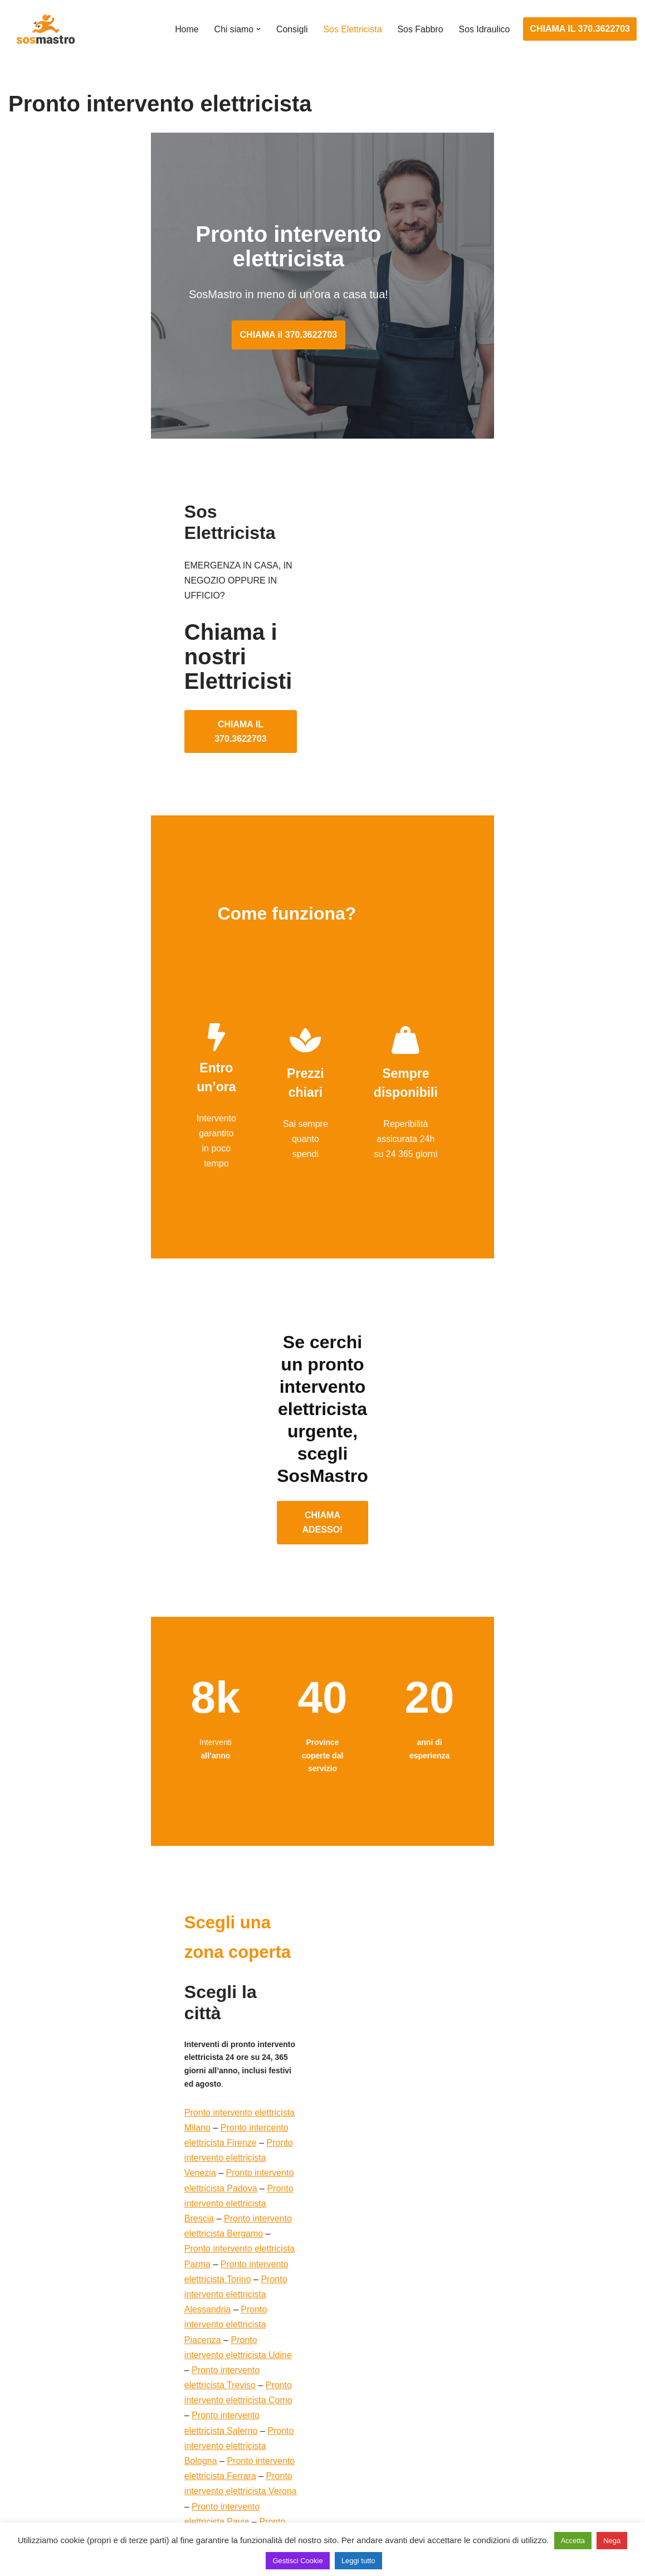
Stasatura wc (464, 2511)
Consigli (290, 29)
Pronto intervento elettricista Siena (136, 2057)
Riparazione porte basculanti (64, 2449)
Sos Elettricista (351, 29)
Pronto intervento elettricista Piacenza (207, 1965)
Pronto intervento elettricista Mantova (188, 2117)
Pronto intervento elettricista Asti (220, 2087)
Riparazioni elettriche (264, 2428)
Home (185, 29)
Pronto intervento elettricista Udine (101, 1981)
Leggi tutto (358, 2560)
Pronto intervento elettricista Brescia (187, 1920)
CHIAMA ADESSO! (322, 1374)
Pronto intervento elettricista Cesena (105, 2193)
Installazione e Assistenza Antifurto (291, 2387)
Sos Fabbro (420, 29)
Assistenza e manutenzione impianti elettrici (309, 2366)
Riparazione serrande (51, 2470)
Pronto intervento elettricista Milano (103, 1890)
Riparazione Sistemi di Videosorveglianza (305, 2470)
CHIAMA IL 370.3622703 (580, 28)
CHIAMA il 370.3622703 (323, 310)
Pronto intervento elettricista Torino (138, 1950)
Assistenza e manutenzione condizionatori (521, 2366)
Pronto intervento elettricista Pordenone (157, 2208)
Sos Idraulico (484, 29)
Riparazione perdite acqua (490, 2470)
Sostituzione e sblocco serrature (71, 2511)
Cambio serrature (42, 2408)
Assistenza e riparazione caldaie (502, 2387)
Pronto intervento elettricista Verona (227, 2026)
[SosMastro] (44, 29)
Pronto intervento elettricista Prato (181, 2072)
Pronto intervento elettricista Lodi (178, 2162)
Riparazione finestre (47, 2428)
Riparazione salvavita (265, 2449)
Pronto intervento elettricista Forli (225, 2178)
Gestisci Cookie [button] (297, 2560)
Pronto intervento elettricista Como (140, 1996)
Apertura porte (36, 2366)
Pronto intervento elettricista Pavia (108, 2041)
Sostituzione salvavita (266, 2490)
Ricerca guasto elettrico (269, 2408)
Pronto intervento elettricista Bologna (189, 2011)
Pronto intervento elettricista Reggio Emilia (117, 2102)
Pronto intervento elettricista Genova (224, 2132)
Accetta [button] (573, 2540)
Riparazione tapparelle (52, 2490)
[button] (257, 29)
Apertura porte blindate (53, 2387)
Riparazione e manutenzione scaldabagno (521, 2428)
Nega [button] (611, 2540)
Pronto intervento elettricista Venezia (145, 1905)
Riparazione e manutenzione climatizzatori (522, 2449)
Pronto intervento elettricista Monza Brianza (127, 2147)
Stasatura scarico (472, 2490)
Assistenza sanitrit (474, 2408)
